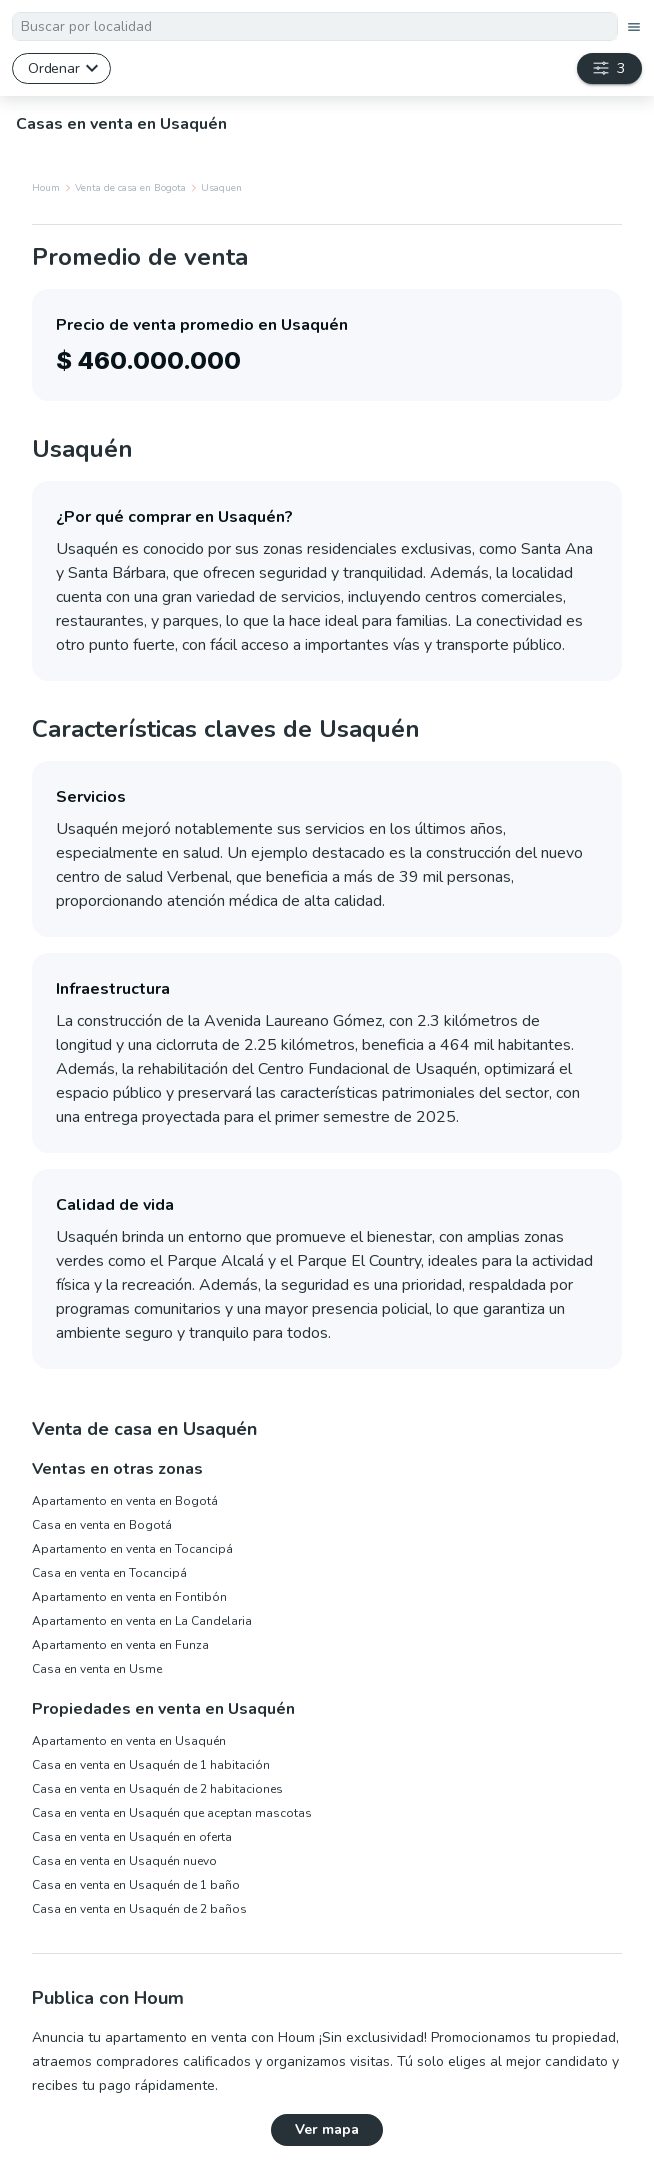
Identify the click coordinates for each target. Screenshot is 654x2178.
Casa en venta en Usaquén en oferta (132, 1837)
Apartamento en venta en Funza (120, 1645)
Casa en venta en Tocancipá (109, 1573)
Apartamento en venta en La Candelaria (142, 1621)
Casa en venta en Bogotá (102, 1525)
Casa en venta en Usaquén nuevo (124, 1861)
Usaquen (221, 188)
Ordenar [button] (53, 68)
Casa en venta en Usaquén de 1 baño (136, 1885)
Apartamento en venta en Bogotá (125, 1501)
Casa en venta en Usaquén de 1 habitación (151, 1765)
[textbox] (315, 26)
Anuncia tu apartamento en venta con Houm (173, 2037)
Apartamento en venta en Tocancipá (132, 1549)
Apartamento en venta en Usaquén (129, 1741)
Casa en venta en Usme (97, 1669)
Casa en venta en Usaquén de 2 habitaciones (157, 1789)
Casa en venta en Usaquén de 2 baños (139, 1909)
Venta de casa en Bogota (130, 188)
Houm (46, 188)
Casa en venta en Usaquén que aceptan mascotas (172, 1813)
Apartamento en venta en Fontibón (129, 1597)
